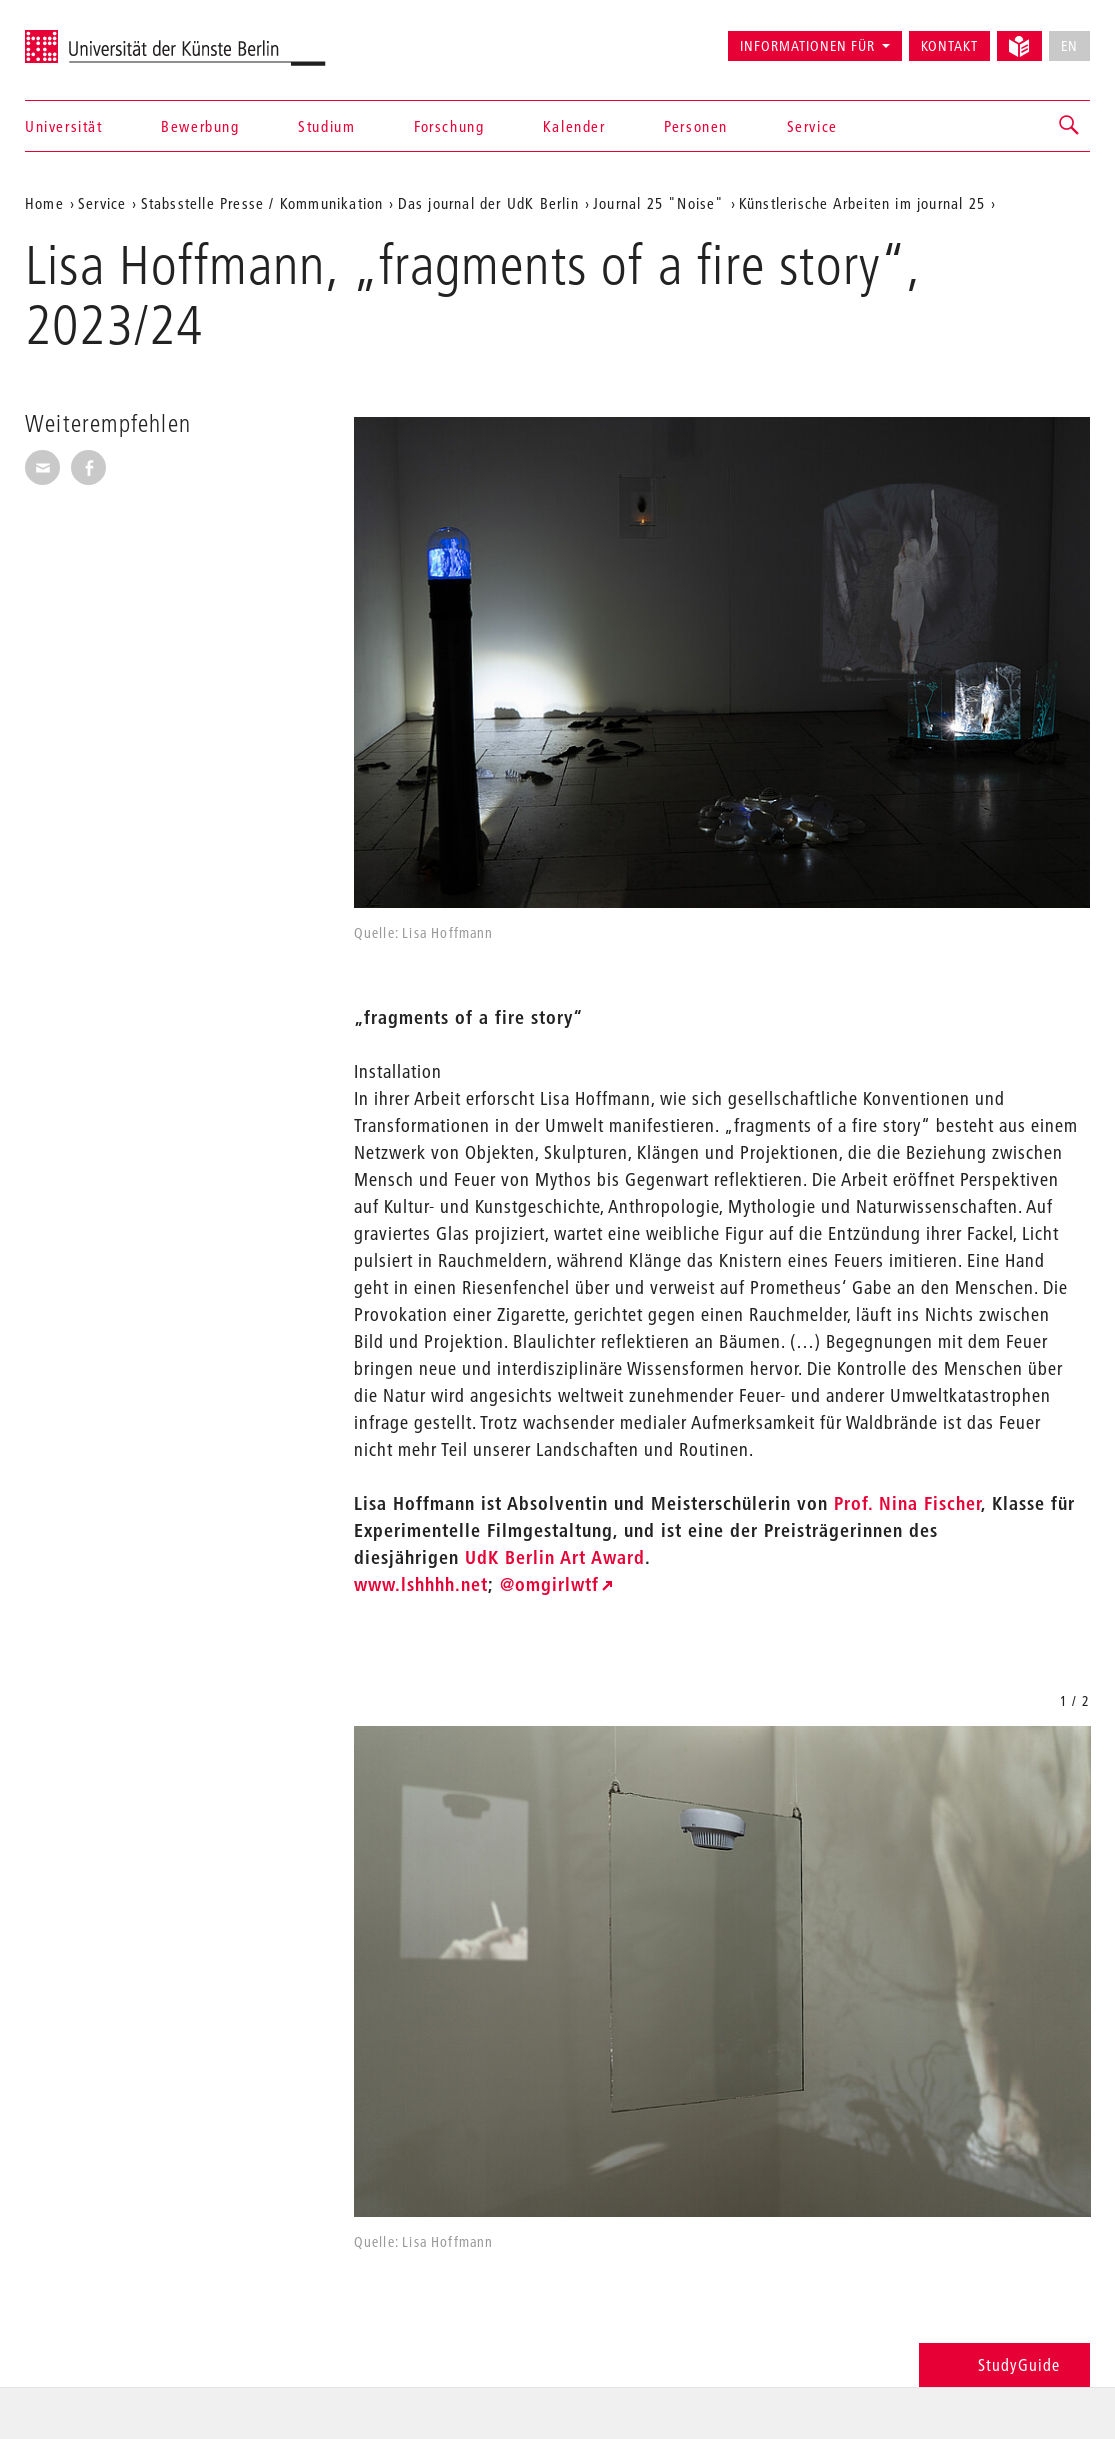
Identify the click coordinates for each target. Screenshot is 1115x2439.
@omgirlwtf (549, 1584)
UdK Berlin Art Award (555, 1557)
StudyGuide (1004, 2364)
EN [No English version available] (1069, 46)
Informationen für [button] (807, 46)
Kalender (574, 126)
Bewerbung (200, 126)
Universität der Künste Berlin (103, 37)
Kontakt (949, 46)
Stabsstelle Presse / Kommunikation (262, 203)
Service (812, 126)
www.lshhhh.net (421, 1584)
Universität (64, 126)
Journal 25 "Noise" (659, 203)
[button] (1070, 126)
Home (44, 203)
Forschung (449, 126)
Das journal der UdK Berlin (488, 203)
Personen (696, 126)
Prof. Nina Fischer (904, 1503)
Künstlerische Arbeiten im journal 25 (862, 203)
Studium (326, 126)
